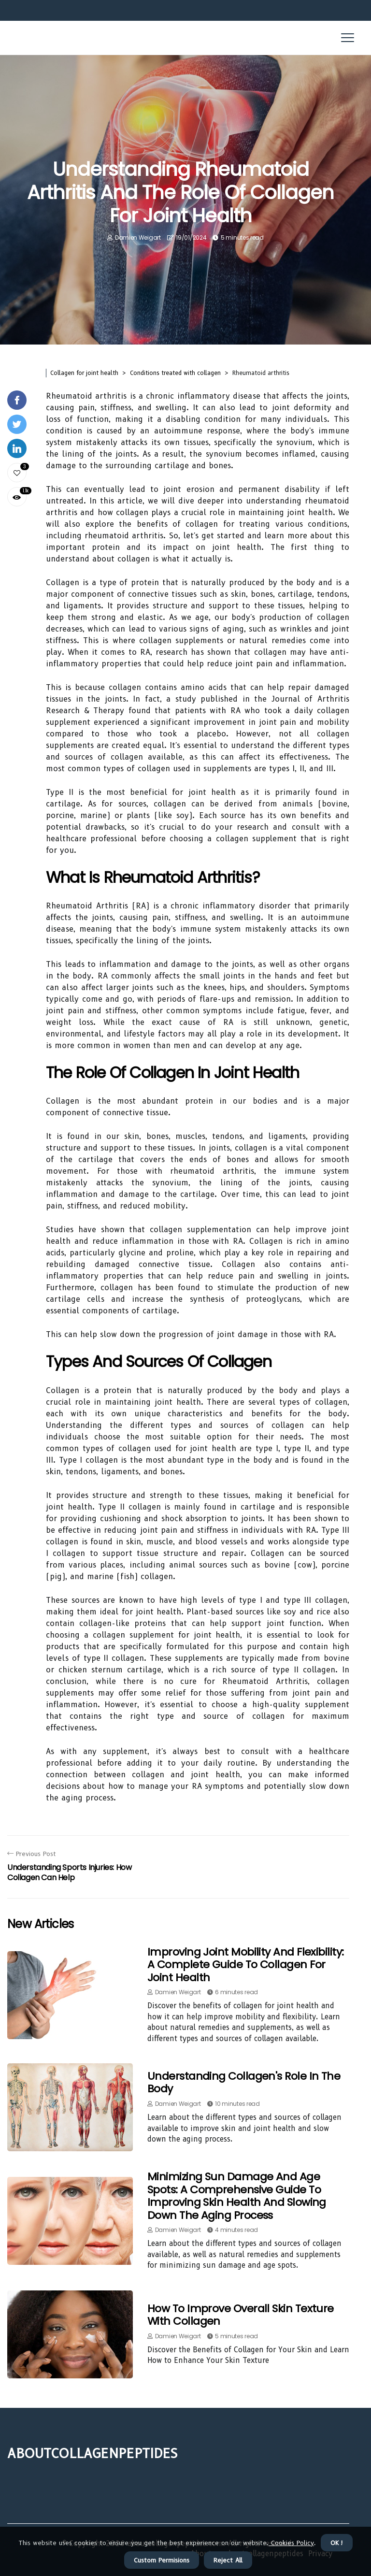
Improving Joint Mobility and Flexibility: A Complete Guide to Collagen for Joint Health (245, 1964)
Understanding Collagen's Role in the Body (243, 2082)
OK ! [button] (336, 2543)
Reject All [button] (228, 2560)
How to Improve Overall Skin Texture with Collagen (240, 2315)
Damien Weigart (138, 237)
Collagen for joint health (84, 372)
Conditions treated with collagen (175, 372)
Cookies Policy (291, 2543)
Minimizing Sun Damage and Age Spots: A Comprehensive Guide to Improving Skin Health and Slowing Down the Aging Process (236, 2195)
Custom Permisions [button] (161, 2560)
